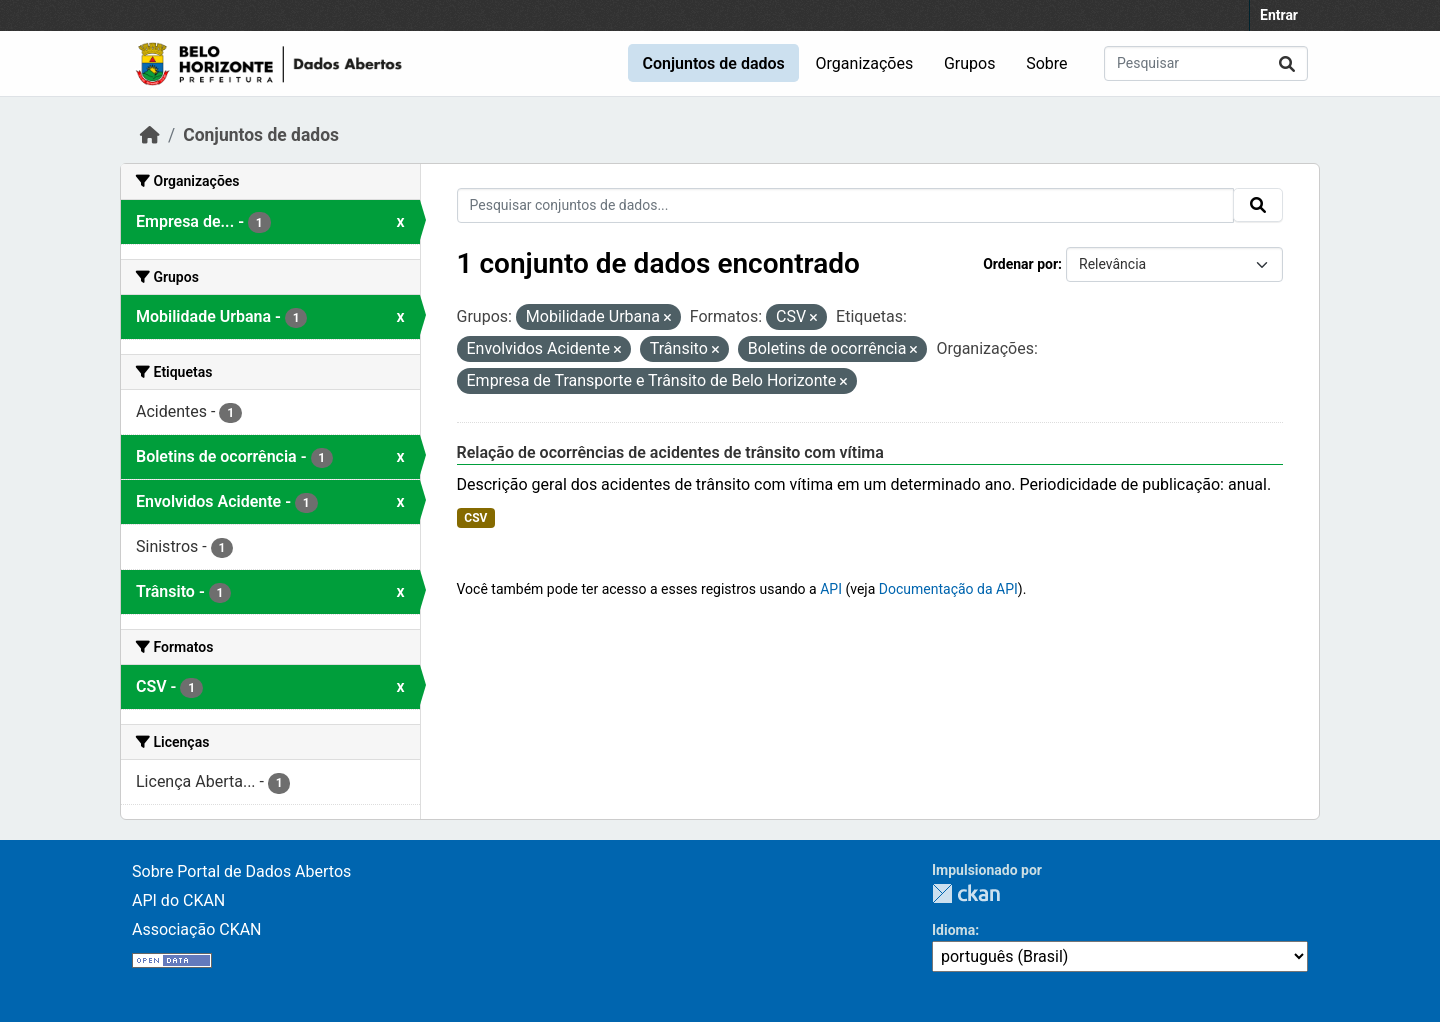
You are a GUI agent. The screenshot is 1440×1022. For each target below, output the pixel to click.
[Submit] (1287, 63)
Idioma (953, 930)
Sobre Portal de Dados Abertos (241, 871)
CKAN (966, 893)
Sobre (1046, 63)
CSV (475, 518)
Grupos (970, 63)
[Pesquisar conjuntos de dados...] (1206, 63)
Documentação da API (948, 589)
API (831, 589)
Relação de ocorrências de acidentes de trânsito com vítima (670, 452)
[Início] (150, 135)
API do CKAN (178, 900)
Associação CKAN (197, 929)
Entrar (1279, 15)
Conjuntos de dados (713, 63)
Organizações (865, 63)
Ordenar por (1020, 264)
